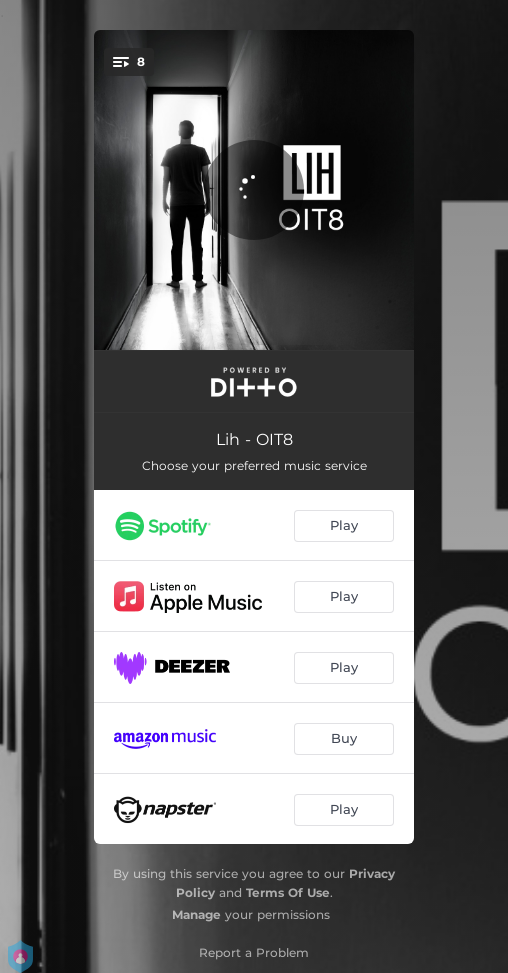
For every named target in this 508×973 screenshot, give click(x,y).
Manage (196, 914)
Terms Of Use (288, 892)
